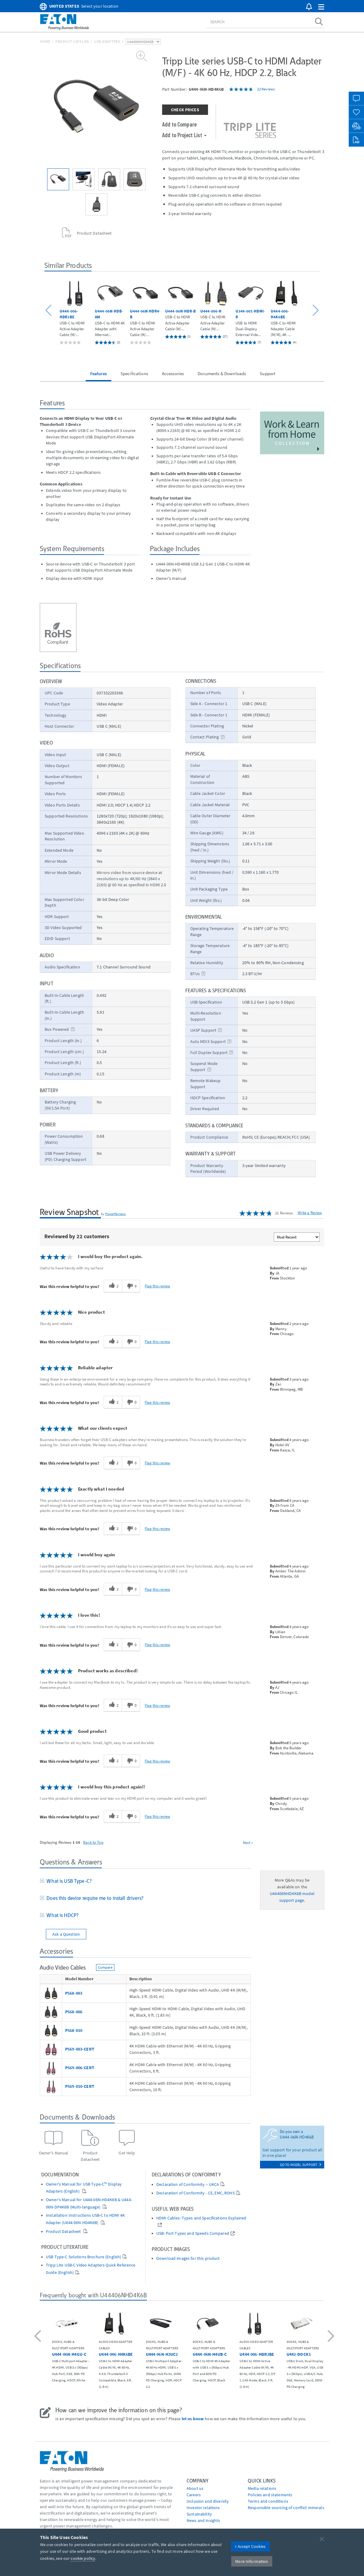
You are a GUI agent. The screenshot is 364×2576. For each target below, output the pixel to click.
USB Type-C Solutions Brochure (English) (83, 2256)
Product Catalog (72, 41)
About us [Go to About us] (195, 2488)
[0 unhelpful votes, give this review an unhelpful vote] (131, 1286)
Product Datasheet (64, 2231)
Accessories (173, 373)
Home (45, 41)
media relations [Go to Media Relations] (262, 2488)
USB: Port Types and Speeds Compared (192, 2233)
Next (248, 1842)
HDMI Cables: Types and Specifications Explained (201, 2218)
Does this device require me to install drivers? (93, 1898)
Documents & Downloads (222, 373)
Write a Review (310, 1212)
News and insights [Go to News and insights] (203, 2520)
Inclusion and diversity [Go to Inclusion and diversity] (208, 2501)
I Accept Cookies (250, 2546)
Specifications (134, 373)
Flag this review (157, 1285)
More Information (251, 2561)
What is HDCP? (61, 1915)
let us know (193, 2418)
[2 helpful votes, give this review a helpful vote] (113, 1286)
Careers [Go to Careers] (194, 2494)
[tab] (145, 1881)
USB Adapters (107, 41)
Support (267, 373)
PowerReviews (115, 1214)
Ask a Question (66, 1934)
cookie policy (83, 2558)
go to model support (300, 2164)
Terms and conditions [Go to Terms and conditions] (268, 2501)
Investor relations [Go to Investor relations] (203, 2507)
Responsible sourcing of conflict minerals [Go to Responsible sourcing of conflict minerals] (286, 2507)
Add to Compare (179, 124)
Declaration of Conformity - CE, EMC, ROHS (195, 2193)
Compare (105, 1967)
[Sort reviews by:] (297, 1237)
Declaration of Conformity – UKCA (187, 2184)
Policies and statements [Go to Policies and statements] (270, 2494)
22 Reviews (266, 89)
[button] (321, 7)
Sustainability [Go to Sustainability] (199, 2514)
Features (98, 373)
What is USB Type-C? (68, 1881)
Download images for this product (188, 2258)
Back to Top (93, 1842)
